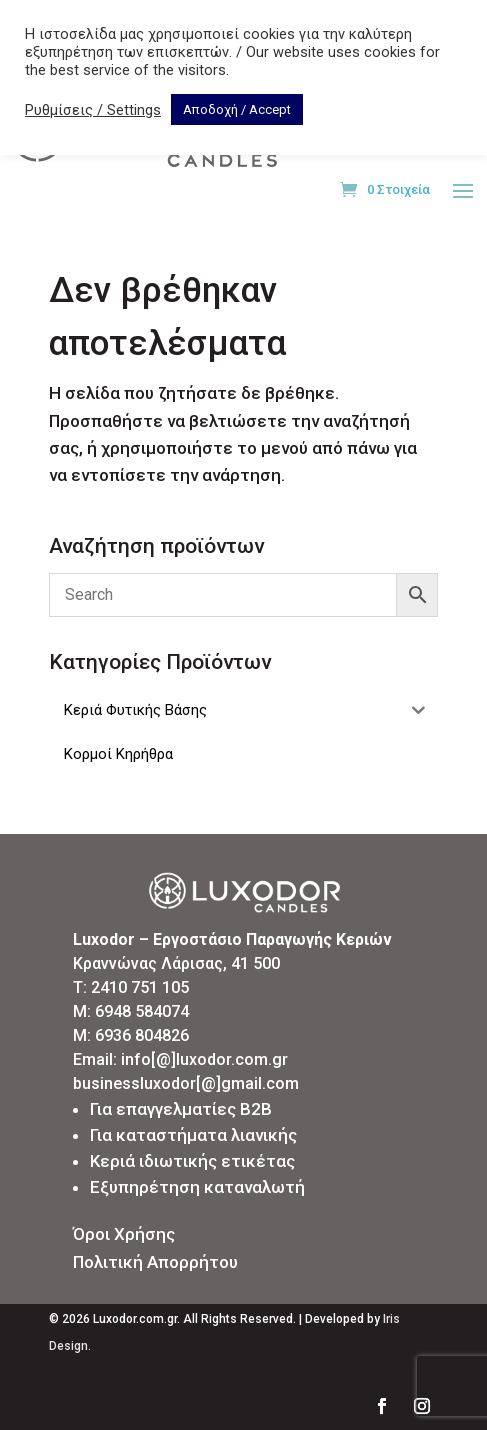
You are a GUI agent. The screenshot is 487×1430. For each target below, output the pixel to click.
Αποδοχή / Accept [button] (237, 109)
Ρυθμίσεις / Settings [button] (93, 110)
